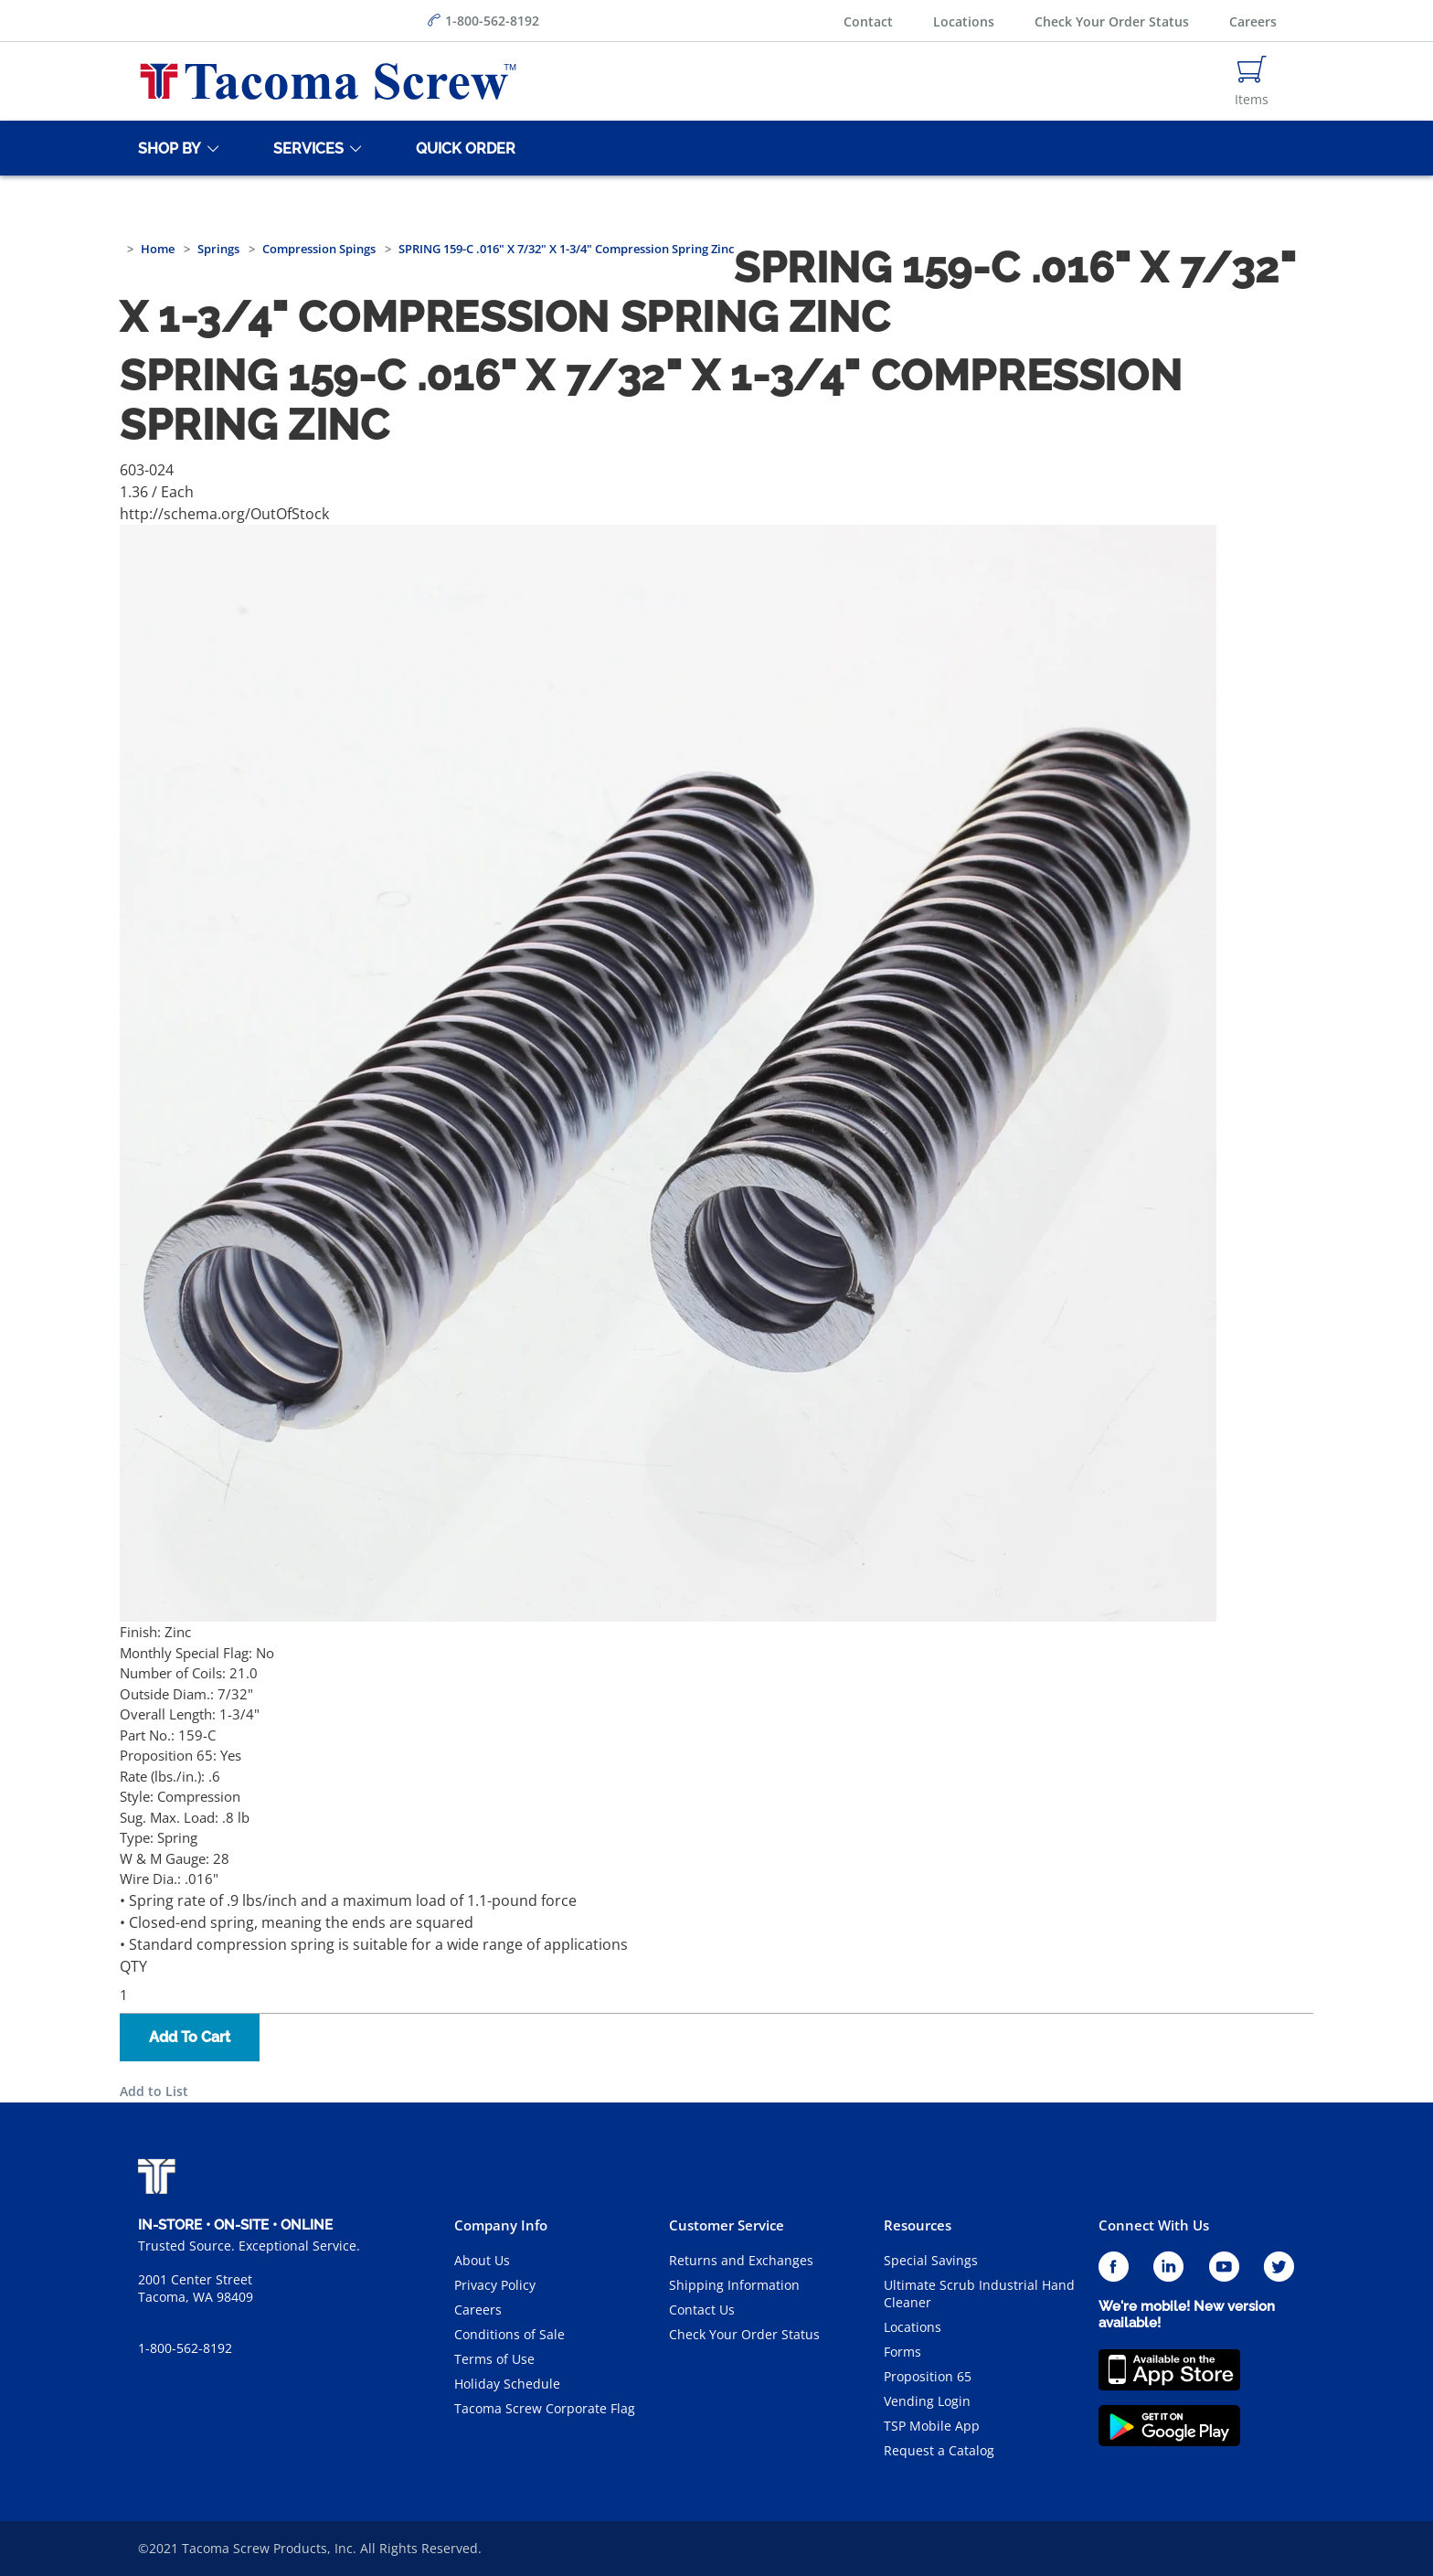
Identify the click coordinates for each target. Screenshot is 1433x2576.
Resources (917, 2225)
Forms (902, 2351)
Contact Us (702, 2309)
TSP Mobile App (932, 2425)
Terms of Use (494, 2359)
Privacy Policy (495, 2285)
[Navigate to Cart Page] (1251, 81)
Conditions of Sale (509, 2334)
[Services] (305, 148)
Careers (1253, 21)
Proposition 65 (927, 2376)
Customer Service (726, 2225)
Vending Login (927, 2401)
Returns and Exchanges (741, 2260)
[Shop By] (166, 148)
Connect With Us (1154, 2225)
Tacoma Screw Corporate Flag (544, 2408)
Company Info (500, 2225)
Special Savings (931, 2260)
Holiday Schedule (507, 2383)
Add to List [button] (154, 2091)
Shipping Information (734, 2285)
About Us (482, 2260)
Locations (963, 21)
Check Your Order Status (1112, 21)
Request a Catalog (939, 2450)
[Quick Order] (462, 148)
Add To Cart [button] (189, 2037)
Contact (868, 21)
